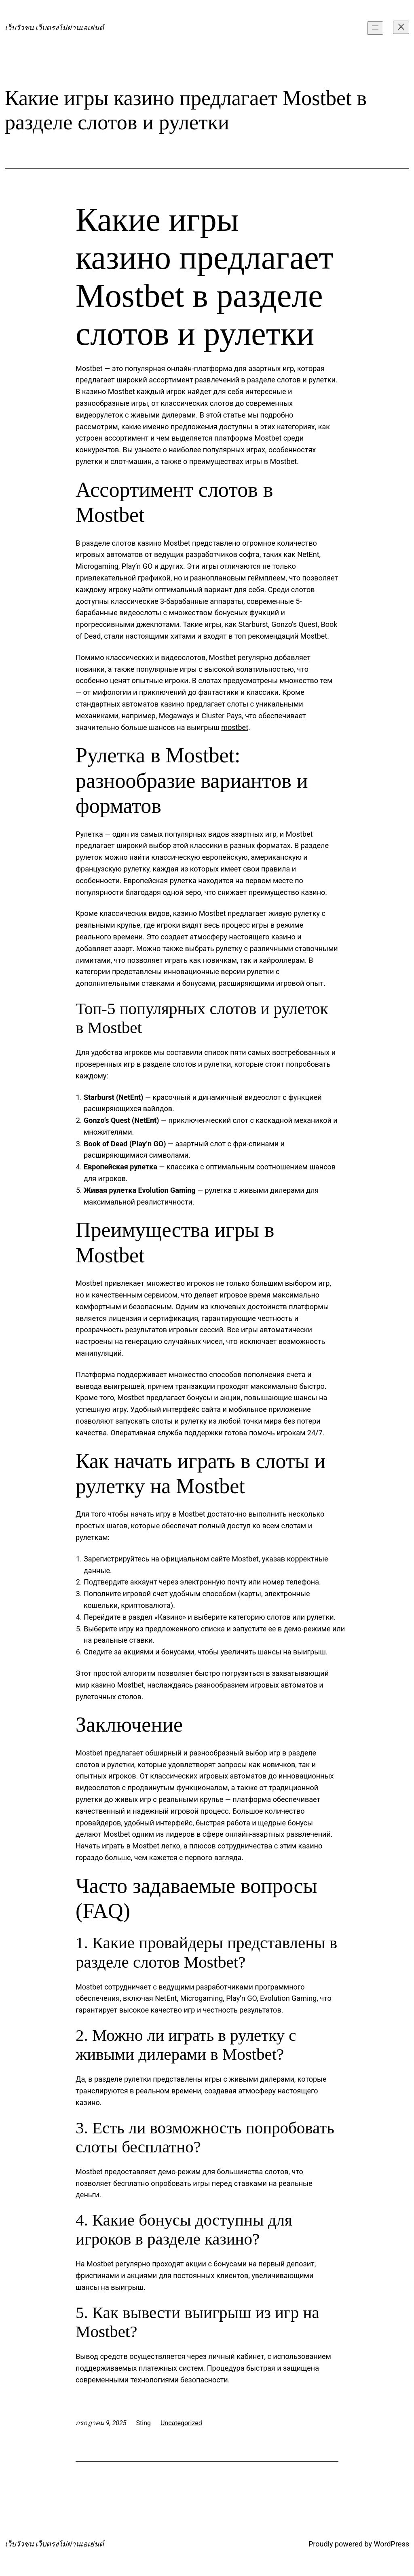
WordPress (391, 2544)
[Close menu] (401, 27)
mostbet (234, 727)
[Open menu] (375, 28)
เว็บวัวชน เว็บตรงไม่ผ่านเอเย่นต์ (54, 27)
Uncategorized (181, 2423)
